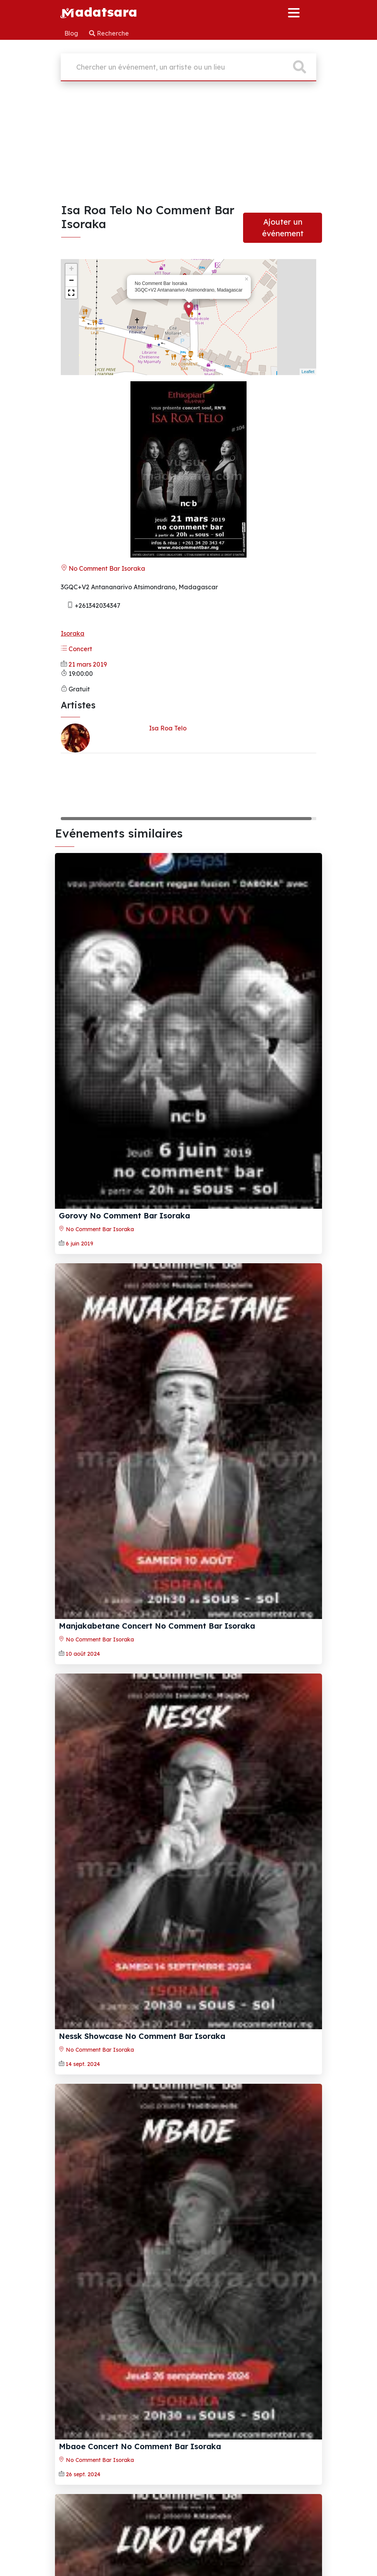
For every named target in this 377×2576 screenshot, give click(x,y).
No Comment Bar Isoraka (103, 568)
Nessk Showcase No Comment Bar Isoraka (142, 2036)
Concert (76, 649)
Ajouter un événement (282, 227)
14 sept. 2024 (83, 2064)
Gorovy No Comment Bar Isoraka (124, 1215)
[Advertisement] (188, 145)
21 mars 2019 (88, 664)
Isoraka (72, 633)
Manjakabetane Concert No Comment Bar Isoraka (157, 1626)
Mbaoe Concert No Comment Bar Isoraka (140, 2446)
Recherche (109, 33)
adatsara (98, 11)
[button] (71, 293)
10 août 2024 (83, 1653)
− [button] (71, 281)
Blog (72, 33)
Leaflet (308, 371)
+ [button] (71, 269)
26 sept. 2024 (83, 2474)
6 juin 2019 (79, 1243)
